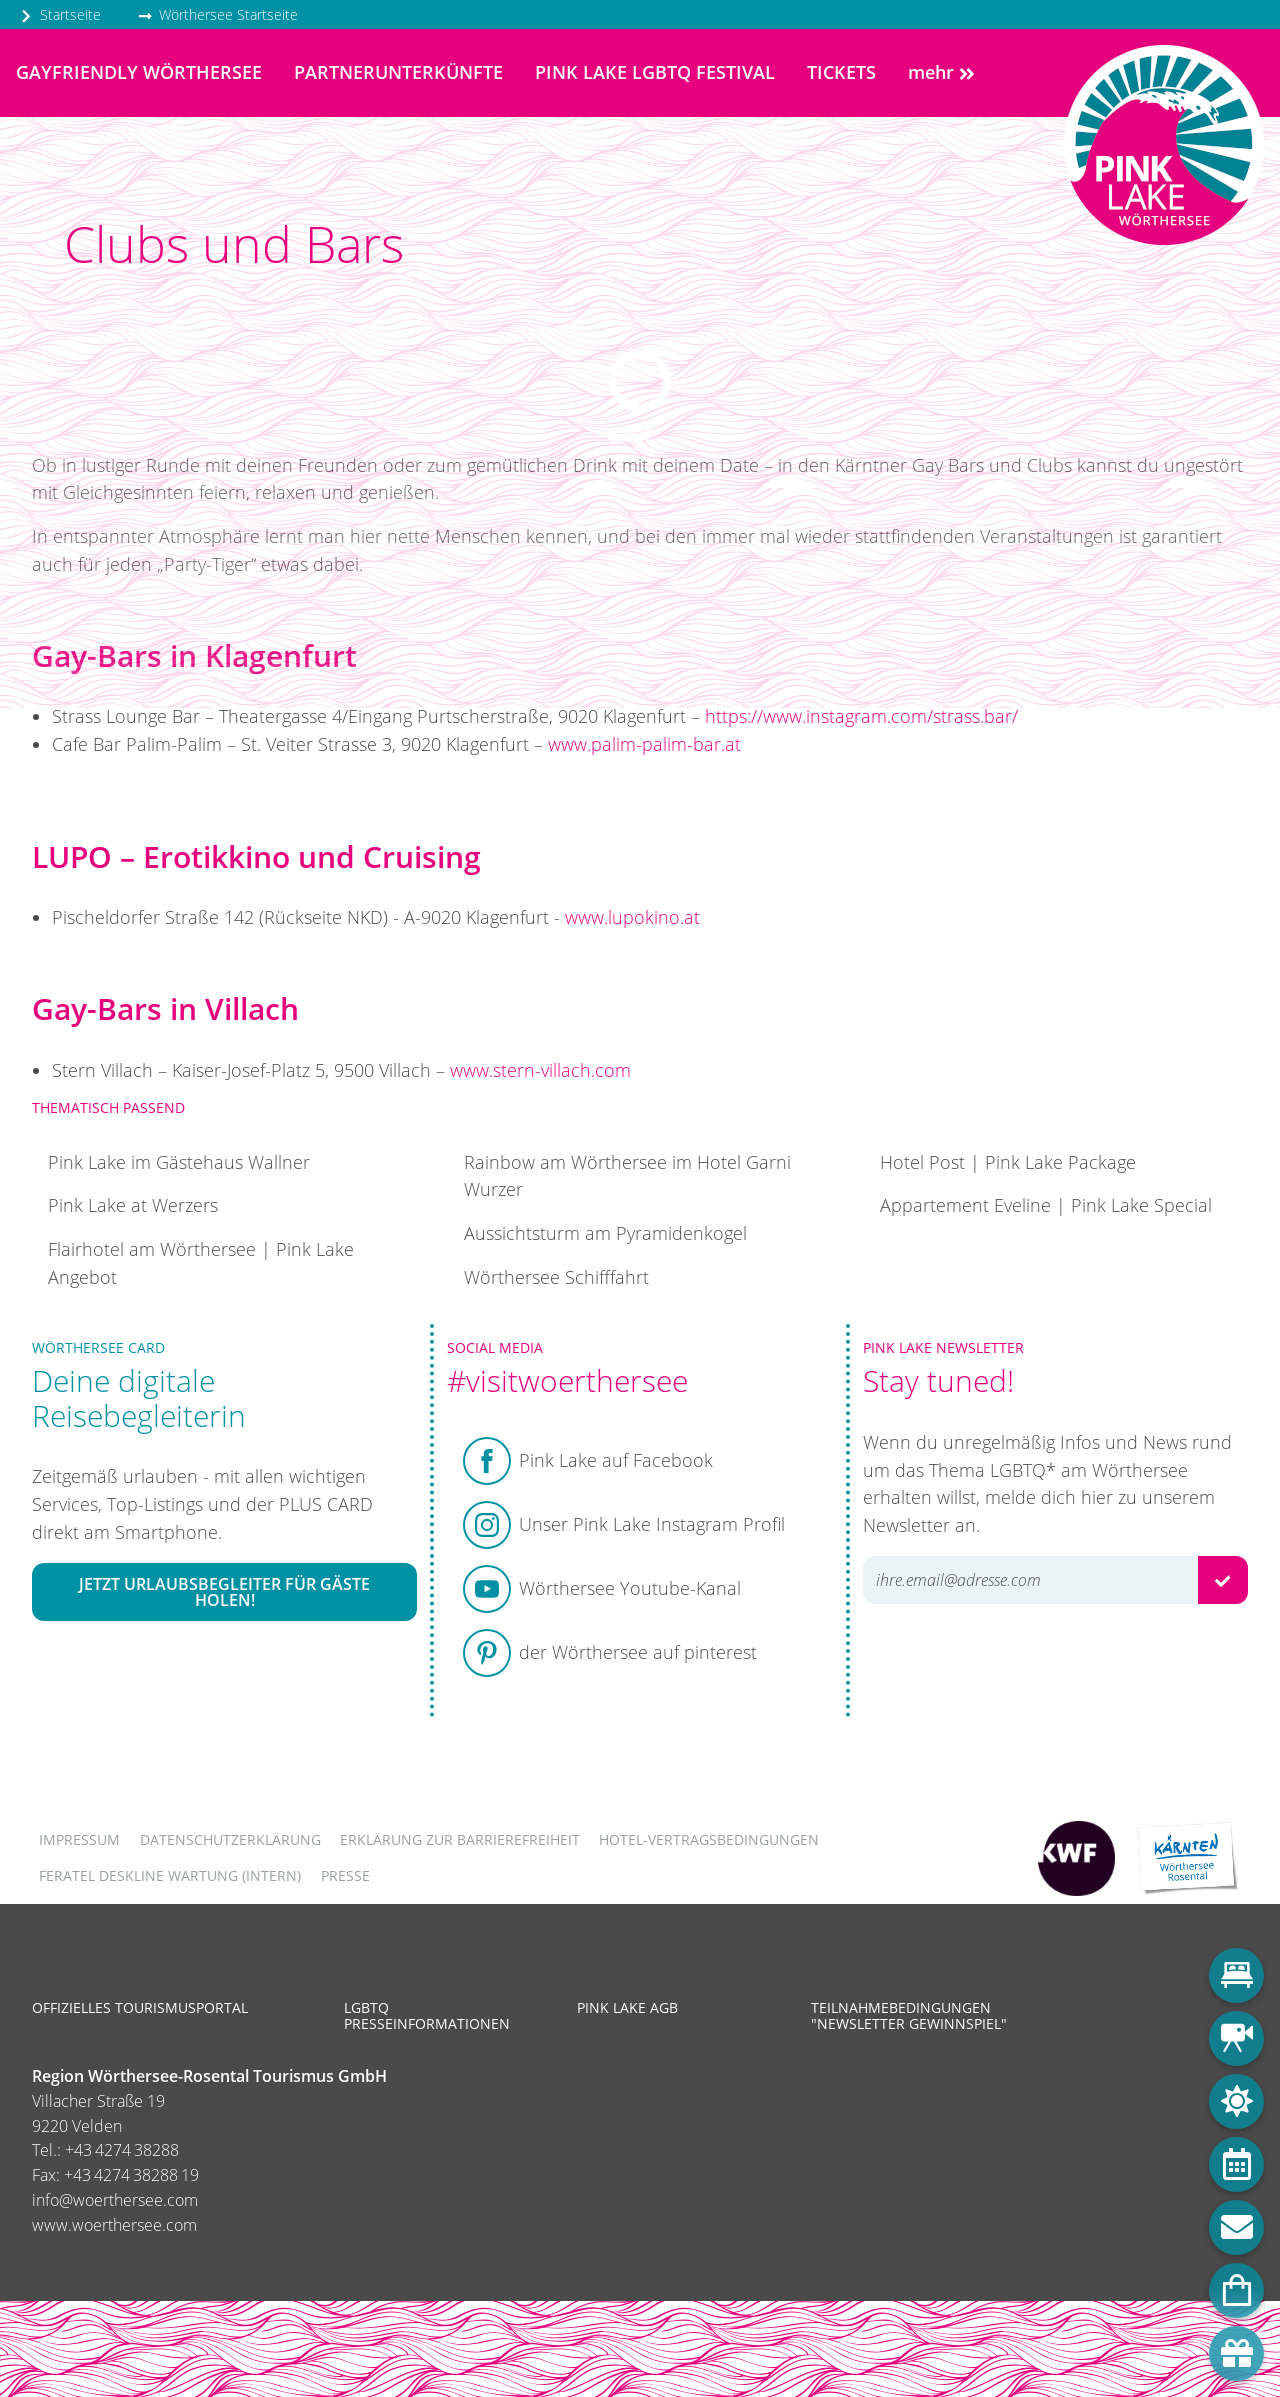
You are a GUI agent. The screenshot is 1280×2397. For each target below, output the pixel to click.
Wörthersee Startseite (218, 14)
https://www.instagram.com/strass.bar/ (861, 716)
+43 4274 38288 (122, 2150)
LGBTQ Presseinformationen (427, 2015)
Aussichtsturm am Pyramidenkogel (605, 1233)
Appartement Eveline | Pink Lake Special (1046, 1205)
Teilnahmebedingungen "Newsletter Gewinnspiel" (909, 2015)
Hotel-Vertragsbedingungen (709, 1839)
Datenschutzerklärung (230, 1839)
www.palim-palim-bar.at (644, 744)
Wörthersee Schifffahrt (556, 1277)
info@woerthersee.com (115, 2200)
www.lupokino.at (632, 917)
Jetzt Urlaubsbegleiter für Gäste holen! (224, 1592)
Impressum (79, 1839)
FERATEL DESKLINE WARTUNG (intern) (170, 1875)
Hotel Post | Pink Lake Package (1008, 1162)
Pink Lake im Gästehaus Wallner (179, 1162)
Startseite (60, 14)
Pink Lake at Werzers (133, 1205)
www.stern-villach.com (540, 1070)
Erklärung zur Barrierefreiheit (460, 1839)
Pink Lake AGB (627, 2007)
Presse (345, 1875)
